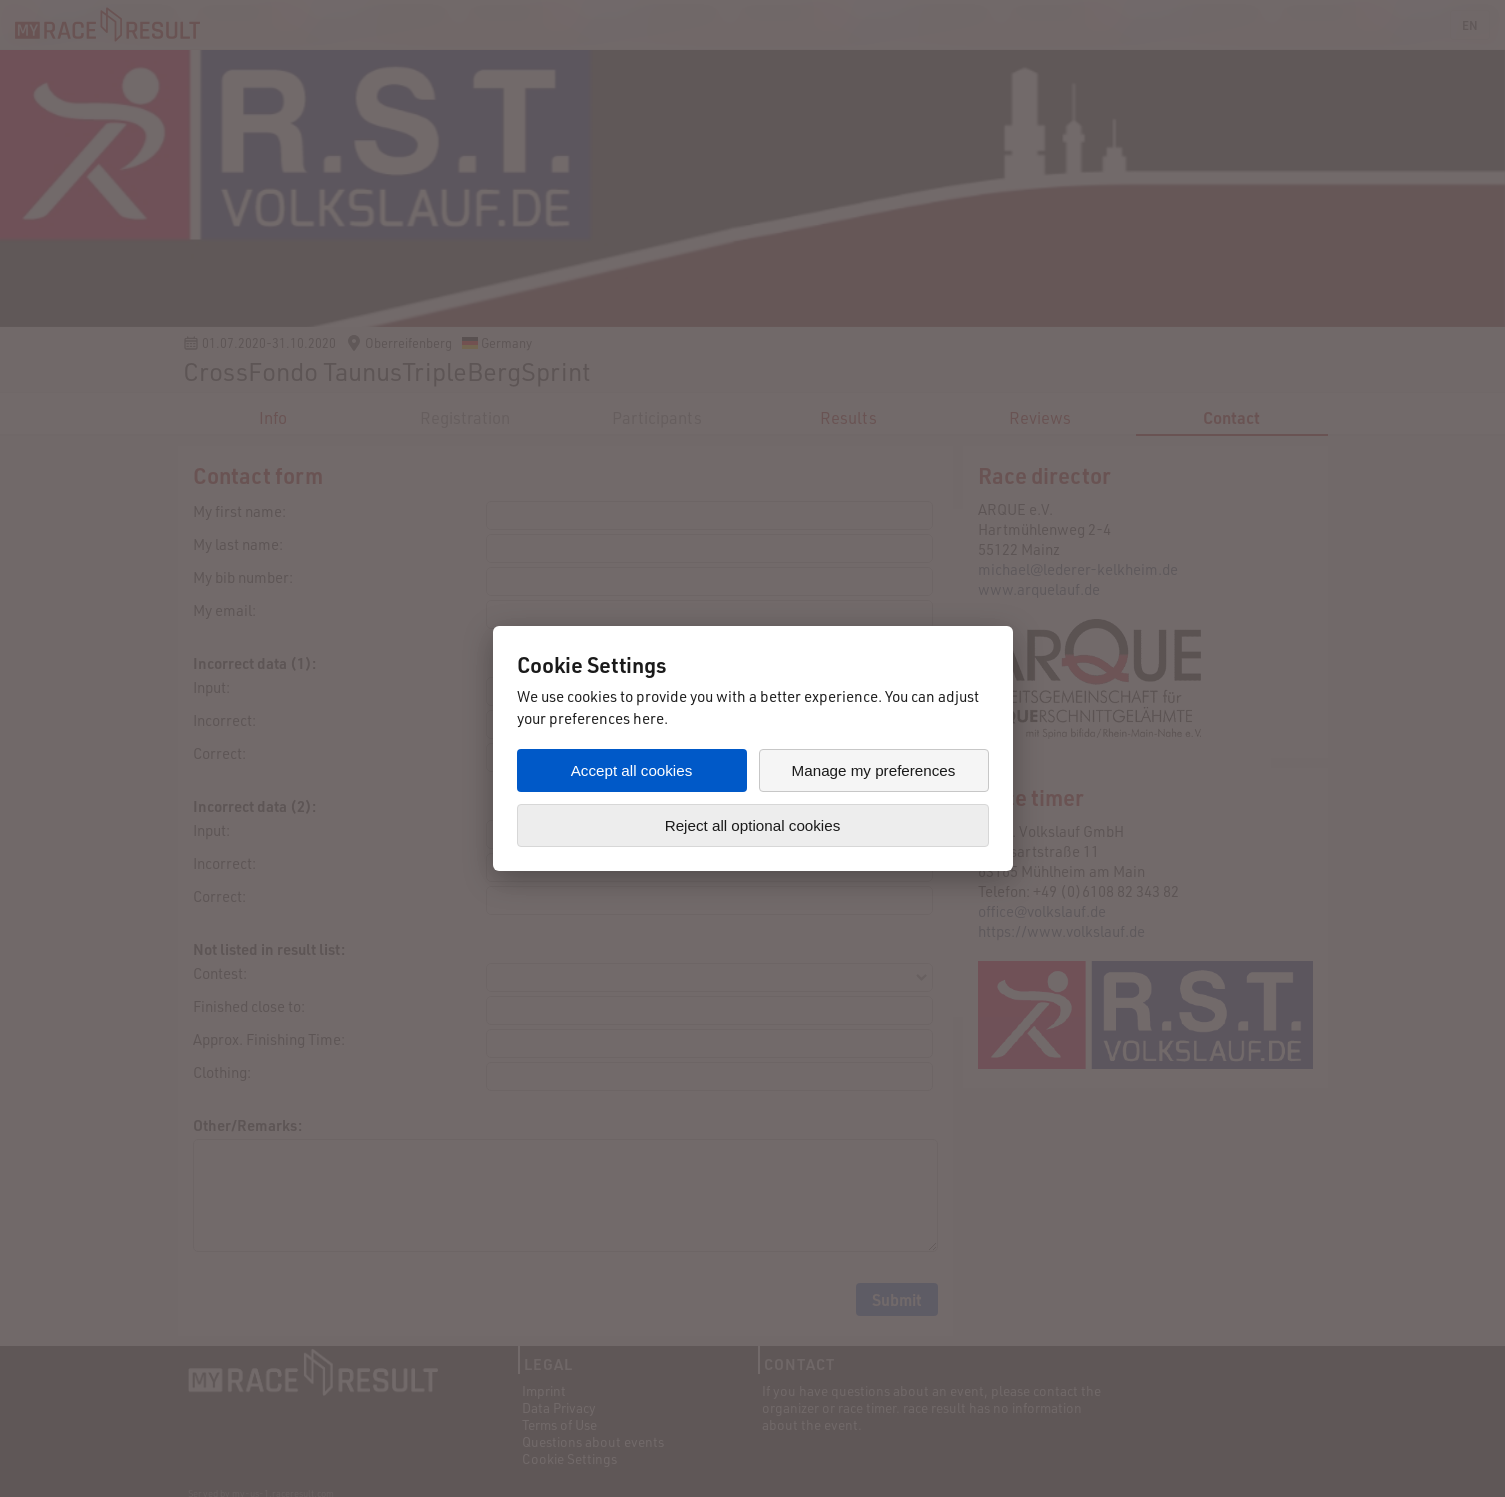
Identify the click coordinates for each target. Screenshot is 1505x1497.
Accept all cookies (632, 770)
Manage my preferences (874, 770)
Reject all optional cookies (753, 825)
